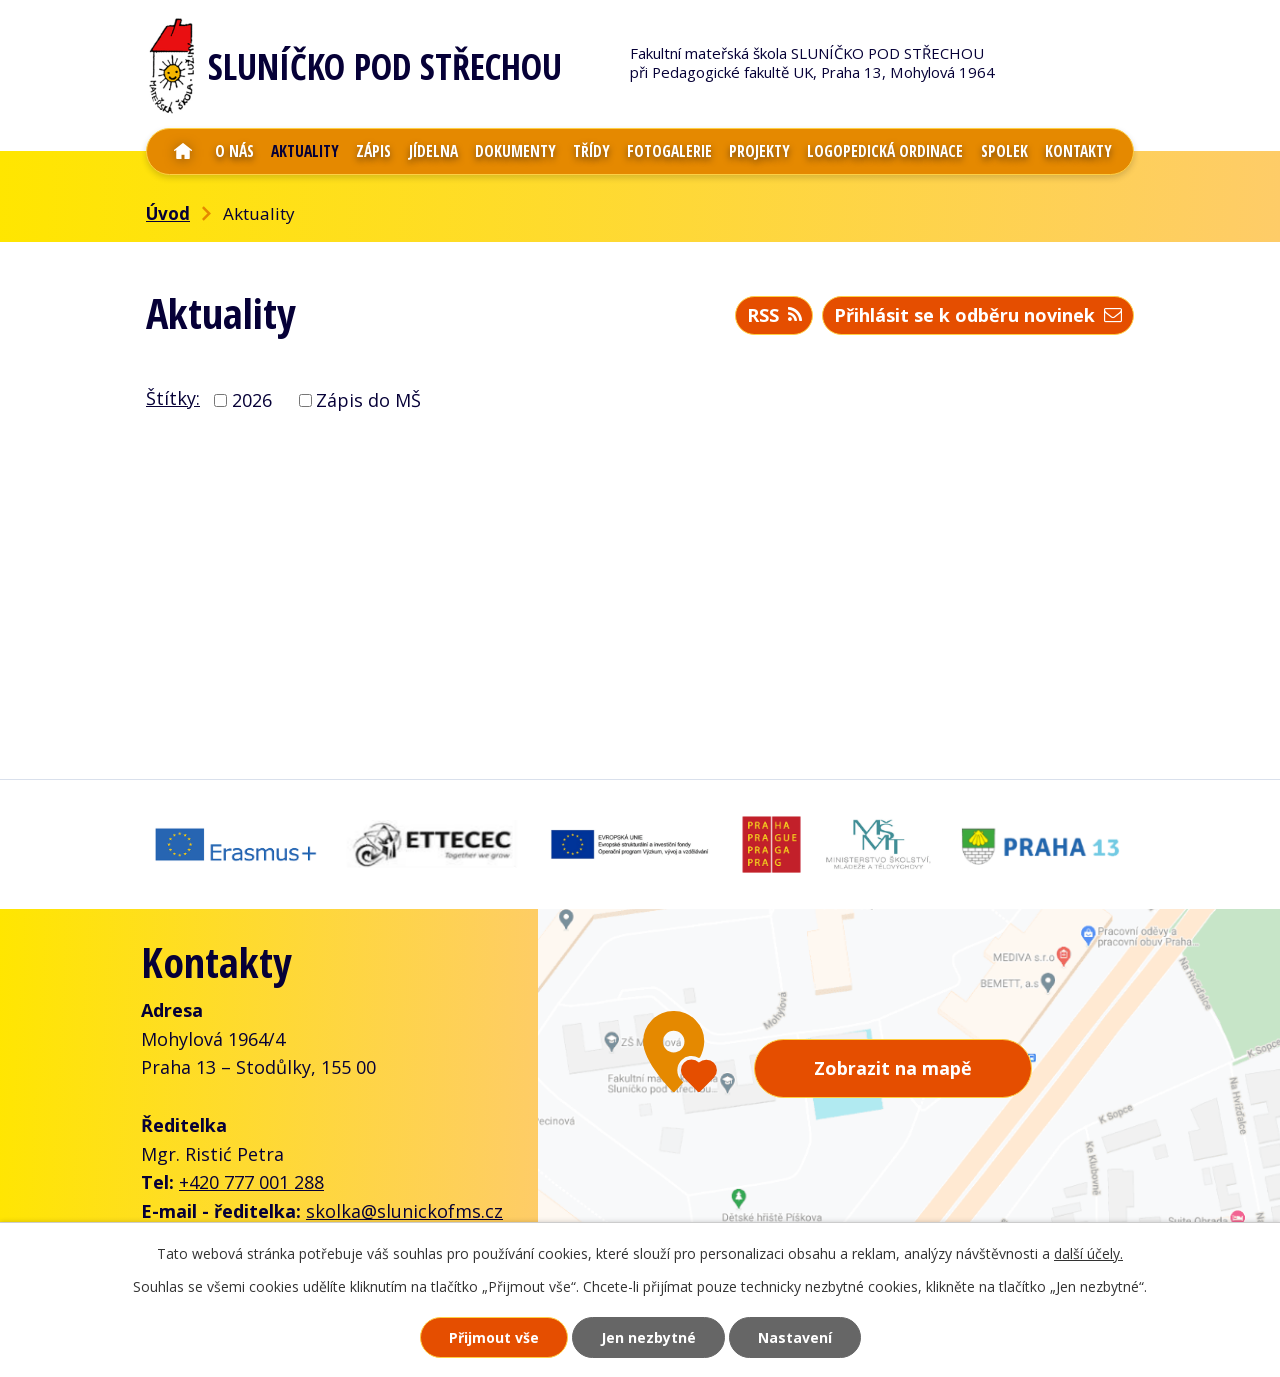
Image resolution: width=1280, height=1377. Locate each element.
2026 (252, 400)
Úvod (183, 151)
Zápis (373, 151)
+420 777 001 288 (251, 1182)
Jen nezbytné (648, 1337)
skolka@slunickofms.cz (404, 1211)
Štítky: (173, 398)
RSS (774, 315)
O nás (234, 151)
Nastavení (795, 1337)
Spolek (1004, 151)
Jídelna (433, 151)
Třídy (591, 151)
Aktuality (305, 151)
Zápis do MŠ (368, 400)
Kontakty (1078, 151)
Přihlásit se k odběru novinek (978, 315)
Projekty (759, 151)
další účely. (1088, 1253)
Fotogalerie (669, 151)
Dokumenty (515, 151)
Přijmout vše (494, 1337)
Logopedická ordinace (885, 151)
